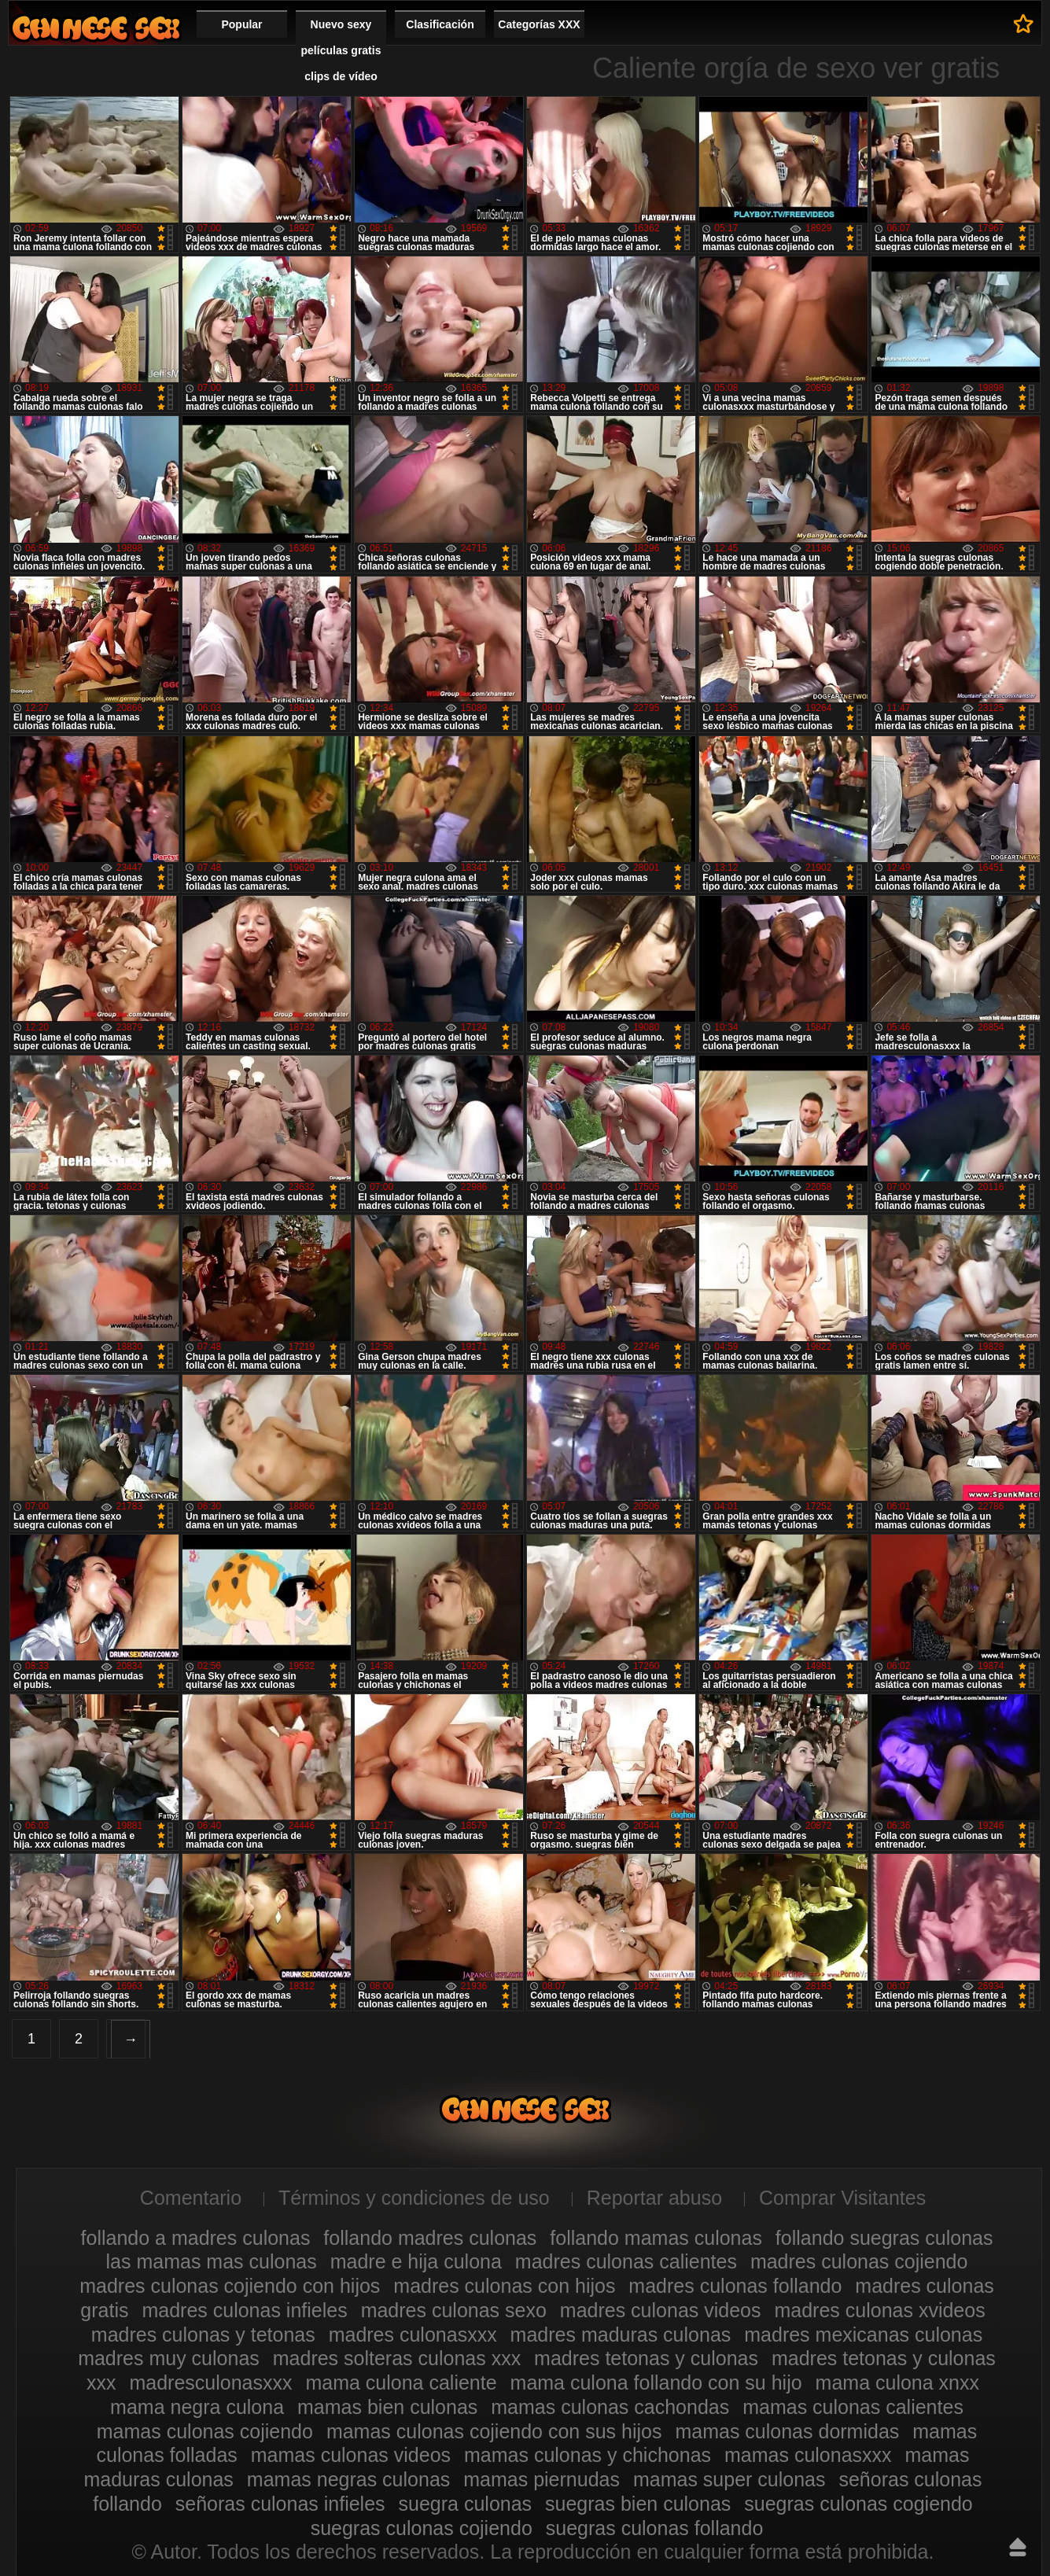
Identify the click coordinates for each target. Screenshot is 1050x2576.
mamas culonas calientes (852, 2407)
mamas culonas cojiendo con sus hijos (494, 2431)
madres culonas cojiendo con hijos (229, 2286)
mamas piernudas (541, 2479)
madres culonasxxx (413, 2335)
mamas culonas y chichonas (587, 2455)
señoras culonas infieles (280, 2504)
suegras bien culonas (638, 2504)
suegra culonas (465, 2504)
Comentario (190, 2198)
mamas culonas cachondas (610, 2407)
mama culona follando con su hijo (656, 2382)
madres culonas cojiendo (859, 2261)
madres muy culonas (169, 2358)
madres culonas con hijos (504, 2286)
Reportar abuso (654, 2198)
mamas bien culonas (387, 2407)
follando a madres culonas (196, 2238)
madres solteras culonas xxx (397, 2358)
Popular (241, 24)
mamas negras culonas (348, 2479)
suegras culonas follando (655, 2528)
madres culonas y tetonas (203, 2335)
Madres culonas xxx (96, 28)
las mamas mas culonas (211, 2261)
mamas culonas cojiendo (205, 2431)
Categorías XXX (539, 24)
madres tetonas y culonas (646, 2358)
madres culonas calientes (626, 2261)
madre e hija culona (416, 2261)
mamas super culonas (729, 2479)
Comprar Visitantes (842, 2198)
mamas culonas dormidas (787, 2431)
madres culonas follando (735, 2286)
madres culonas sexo (454, 2310)
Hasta (1017, 2546)
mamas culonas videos (351, 2455)
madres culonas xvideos (879, 2310)
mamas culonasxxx (808, 2455)
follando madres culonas (429, 2238)
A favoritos (1023, 23)
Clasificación (439, 24)
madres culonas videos (660, 2310)
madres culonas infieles (244, 2310)
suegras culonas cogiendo (858, 2504)
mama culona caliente (400, 2382)
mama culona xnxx (897, 2382)
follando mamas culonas (656, 2238)
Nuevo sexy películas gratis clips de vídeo (341, 50)
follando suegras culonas (884, 2238)
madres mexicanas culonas (863, 2335)
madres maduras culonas (620, 2335)
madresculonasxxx (210, 2382)
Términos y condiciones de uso (414, 2198)
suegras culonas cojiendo (421, 2528)
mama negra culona (197, 2407)
